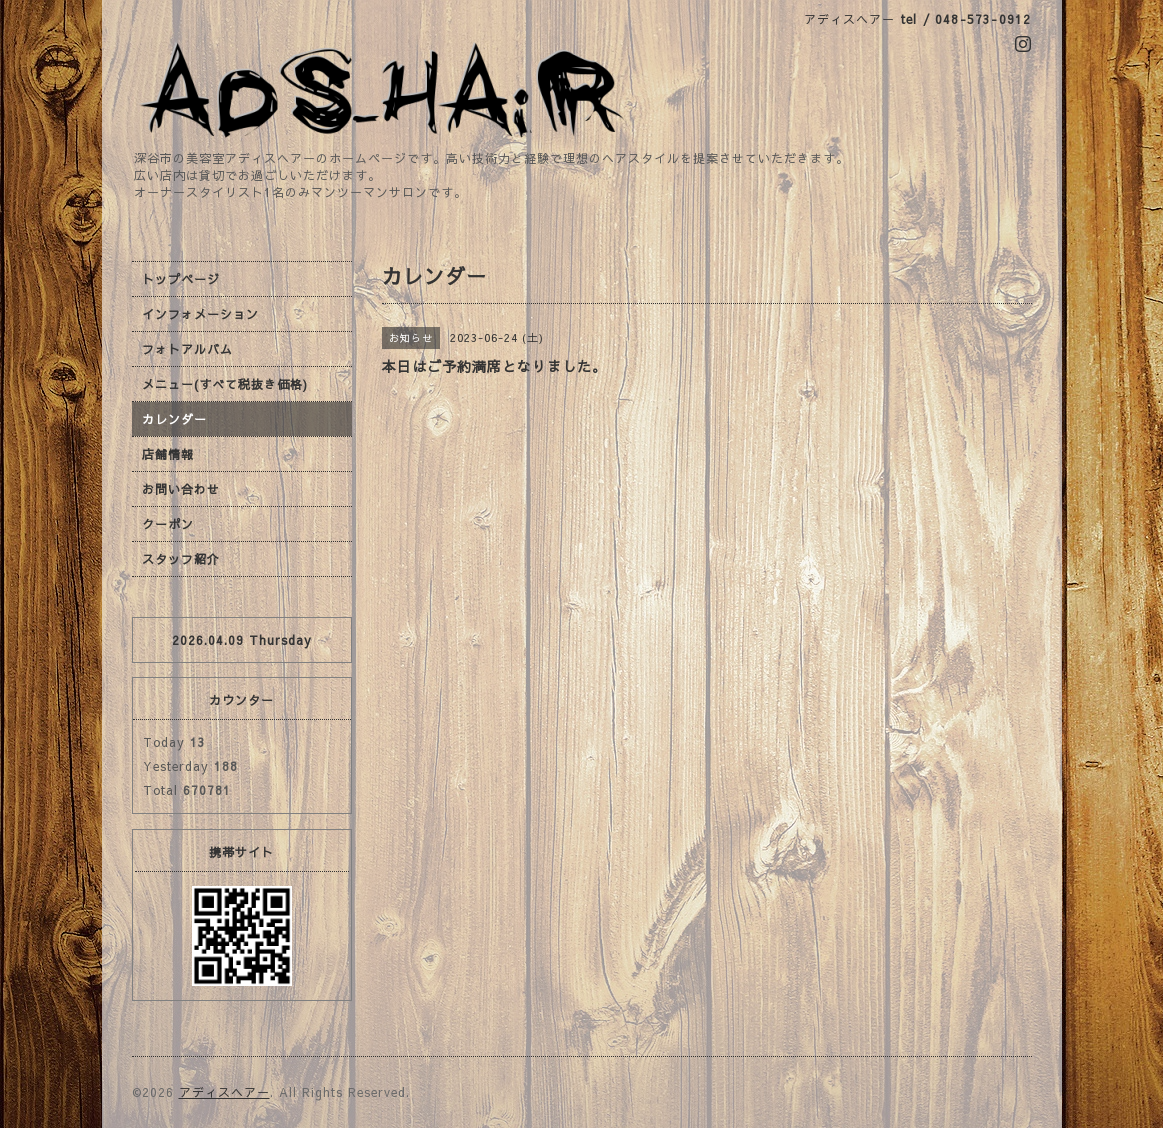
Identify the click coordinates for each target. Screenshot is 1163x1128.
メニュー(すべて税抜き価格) (225, 384)
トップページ (181, 279)
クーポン (168, 524)
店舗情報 (168, 454)
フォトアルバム (187, 349)
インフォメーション (200, 314)
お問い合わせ (181, 489)
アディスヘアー (224, 1092)
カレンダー (174, 419)
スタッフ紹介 (181, 559)
